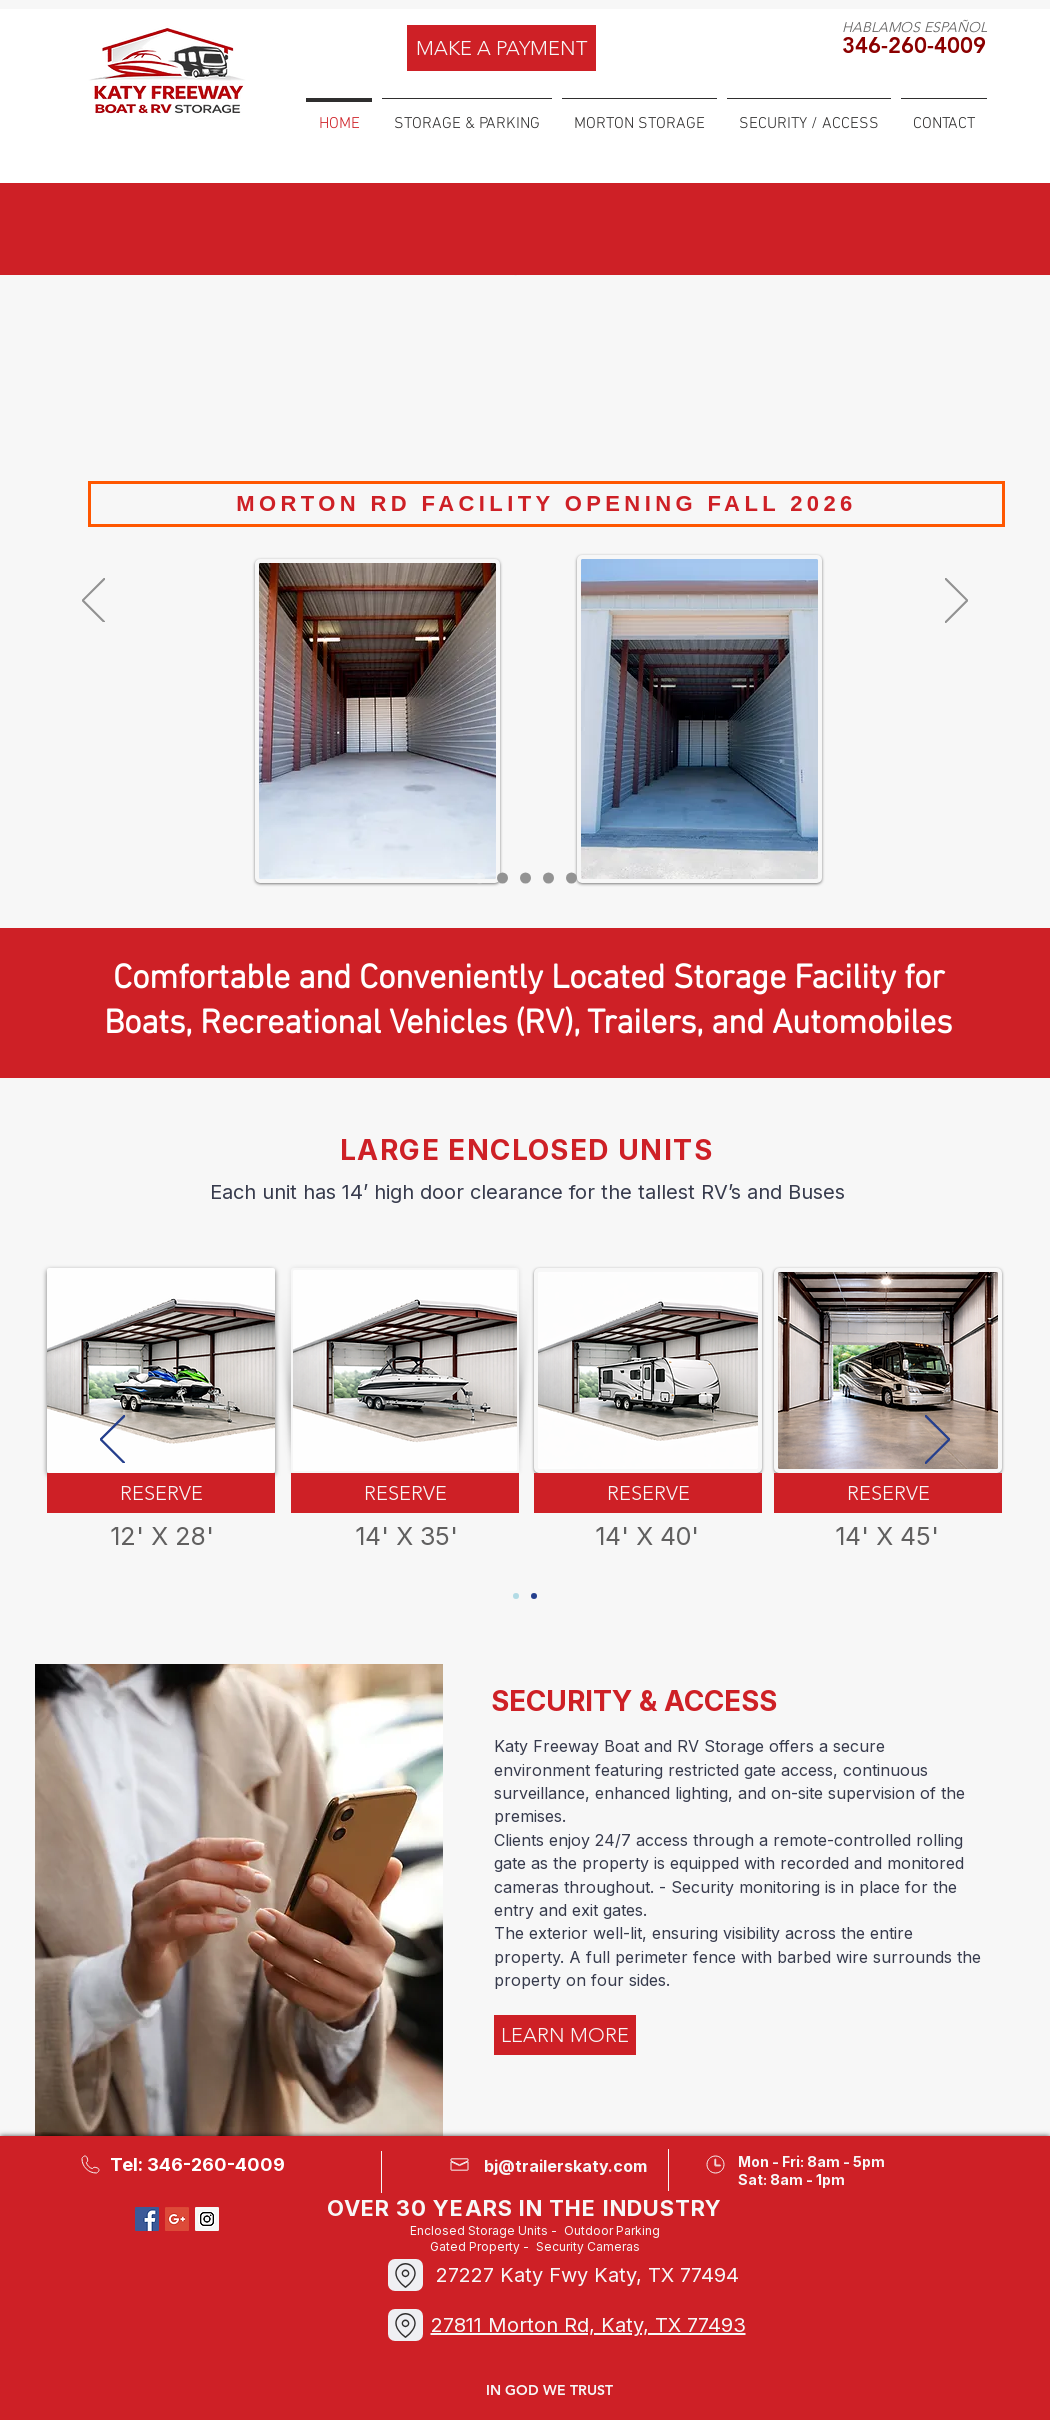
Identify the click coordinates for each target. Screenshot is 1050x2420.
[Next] (956, 602)
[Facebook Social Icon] (147, 2219)
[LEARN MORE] (565, 2035)
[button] (467, 115)
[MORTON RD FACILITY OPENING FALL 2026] (546, 504)
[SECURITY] (571, 878)
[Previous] (93, 602)
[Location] (405, 2325)
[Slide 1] (479, 878)
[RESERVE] (161, 1493)
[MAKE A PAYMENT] (501, 48)
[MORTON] (548, 878)
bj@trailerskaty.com (565, 2166)
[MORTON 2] (502, 878)
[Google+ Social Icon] (177, 2219)
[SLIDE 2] (534, 1596)
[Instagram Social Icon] (207, 2219)
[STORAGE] (525, 878)
